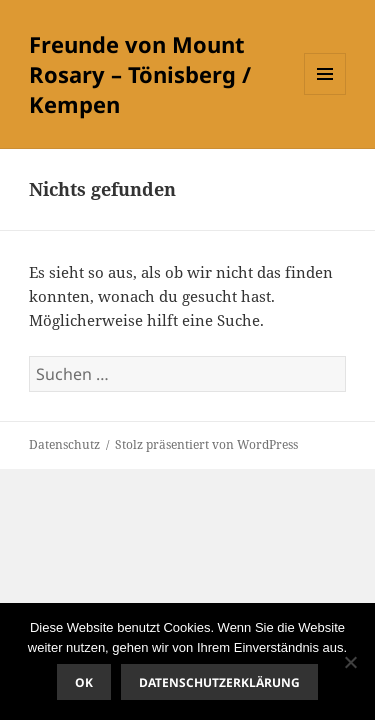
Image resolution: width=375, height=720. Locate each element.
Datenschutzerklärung (219, 682)
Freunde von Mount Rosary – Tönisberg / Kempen (140, 74)
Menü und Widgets (325, 94)
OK (84, 682)
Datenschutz (64, 444)
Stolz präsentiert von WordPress (206, 444)
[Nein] (350, 662)
